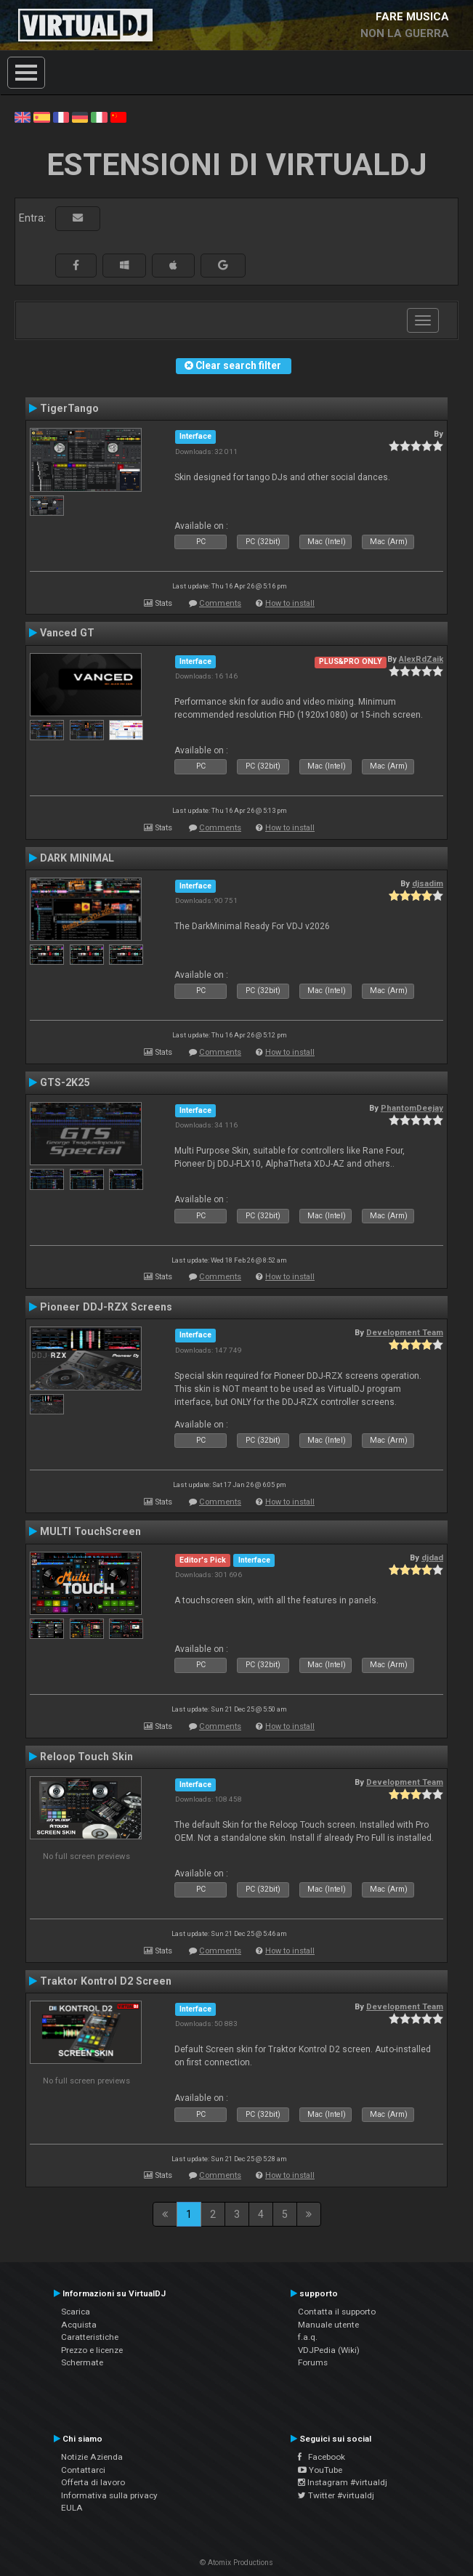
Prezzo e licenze (92, 2350)
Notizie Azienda (92, 2457)
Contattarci (83, 2470)
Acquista (79, 2325)
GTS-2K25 (64, 1082)
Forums (313, 2362)
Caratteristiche (89, 2337)
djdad (432, 1557)
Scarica (75, 2311)
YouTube (320, 2470)
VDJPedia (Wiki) (329, 2350)
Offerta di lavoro (93, 2482)
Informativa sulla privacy (109, 2495)
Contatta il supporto (337, 2311)
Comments (220, 603)
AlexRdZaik (421, 659)
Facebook (321, 2457)
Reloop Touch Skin (86, 1756)
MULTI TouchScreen (90, 1531)
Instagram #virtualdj (342, 2482)
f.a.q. (308, 2337)
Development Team (404, 1332)
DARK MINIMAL (77, 858)
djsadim (427, 883)
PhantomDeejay (412, 1108)
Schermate (82, 2362)
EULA (72, 2508)
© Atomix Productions (236, 2562)
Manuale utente (328, 2325)
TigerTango (69, 408)
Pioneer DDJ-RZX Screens (106, 1307)
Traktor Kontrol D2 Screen (105, 1981)
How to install (290, 603)
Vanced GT (67, 633)
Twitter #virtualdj (336, 2495)
